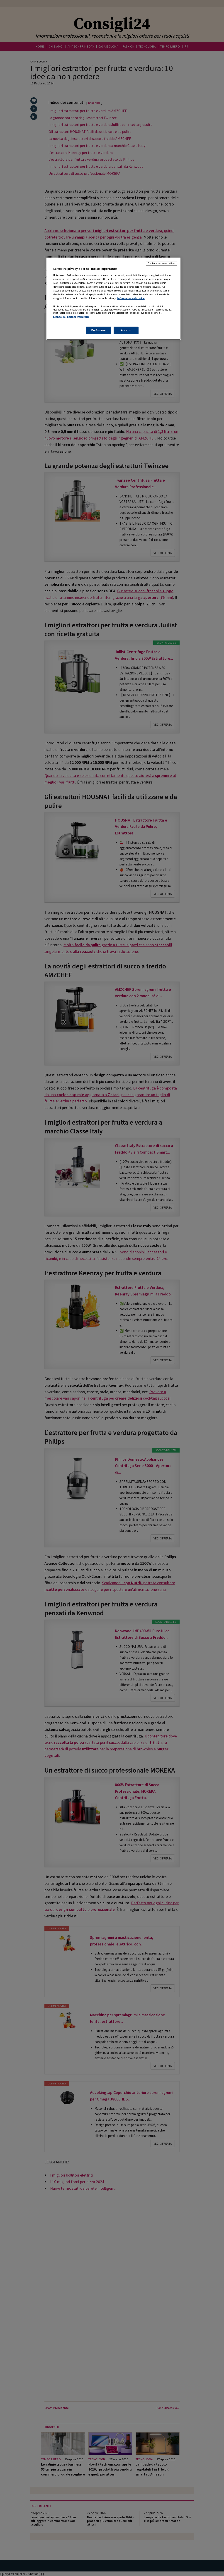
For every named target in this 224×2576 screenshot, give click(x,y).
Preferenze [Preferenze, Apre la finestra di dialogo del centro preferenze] (98, 330)
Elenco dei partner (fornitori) (71, 316)
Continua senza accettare (161, 263)
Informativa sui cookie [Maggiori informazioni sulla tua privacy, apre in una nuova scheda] (131, 298)
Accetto (126, 330)
